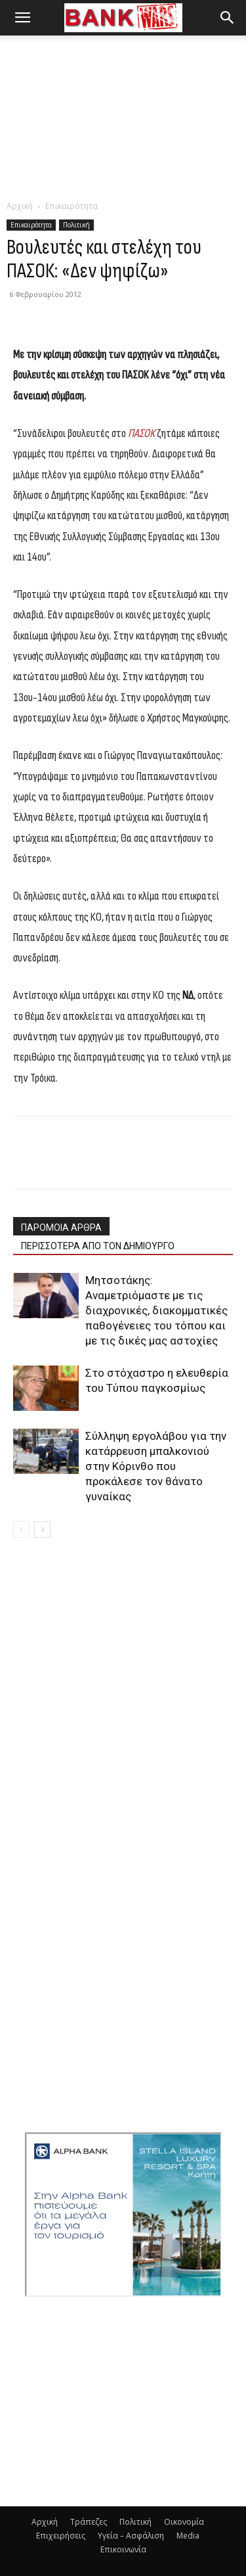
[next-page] (42, 1529)
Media (187, 2535)
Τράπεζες (88, 2521)
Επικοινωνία (123, 2549)
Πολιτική (76, 224)
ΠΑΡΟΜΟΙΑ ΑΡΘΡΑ (61, 1227)
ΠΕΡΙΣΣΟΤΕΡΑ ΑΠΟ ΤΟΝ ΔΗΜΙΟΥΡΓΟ (97, 1246)
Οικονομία (184, 2521)
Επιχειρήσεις (60, 2535)
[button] (22, 17)
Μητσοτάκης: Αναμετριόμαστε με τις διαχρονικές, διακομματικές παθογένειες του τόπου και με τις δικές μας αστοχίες (156, 1310)
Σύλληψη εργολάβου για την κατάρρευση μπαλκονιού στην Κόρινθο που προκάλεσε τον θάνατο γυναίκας (155, 1466)
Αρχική (20, 206)
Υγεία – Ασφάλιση (131, 2535)
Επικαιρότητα (71, 206)
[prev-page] (21, 1529)
